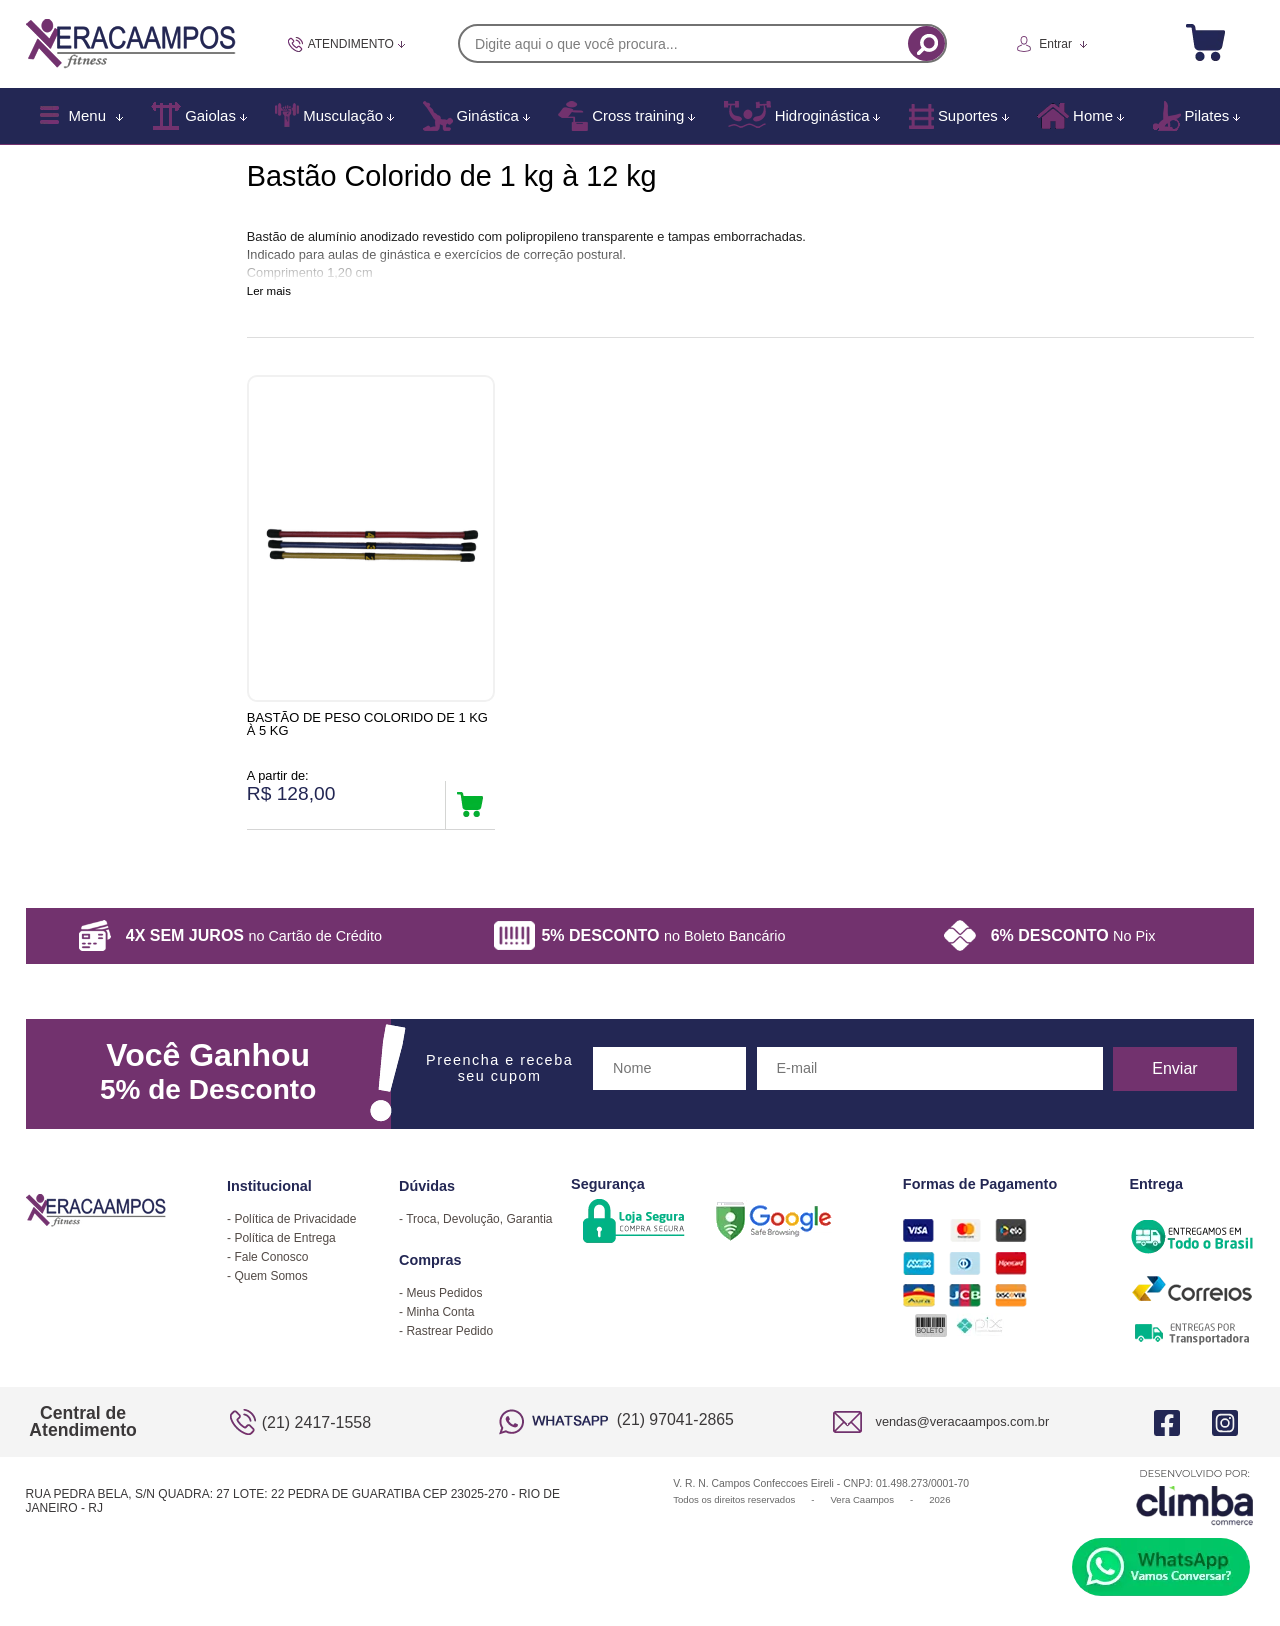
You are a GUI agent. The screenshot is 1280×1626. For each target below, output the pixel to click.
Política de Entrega (284, 1248)
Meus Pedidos (444, 1303)
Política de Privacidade (295, 1229)
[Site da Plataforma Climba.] (1195, 1506)
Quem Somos (270, 1286)
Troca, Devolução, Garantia (479, 1229)
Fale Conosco (271, 1267)
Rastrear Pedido (449, 1341)
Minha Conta (440, 1322)
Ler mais (269, 291)
